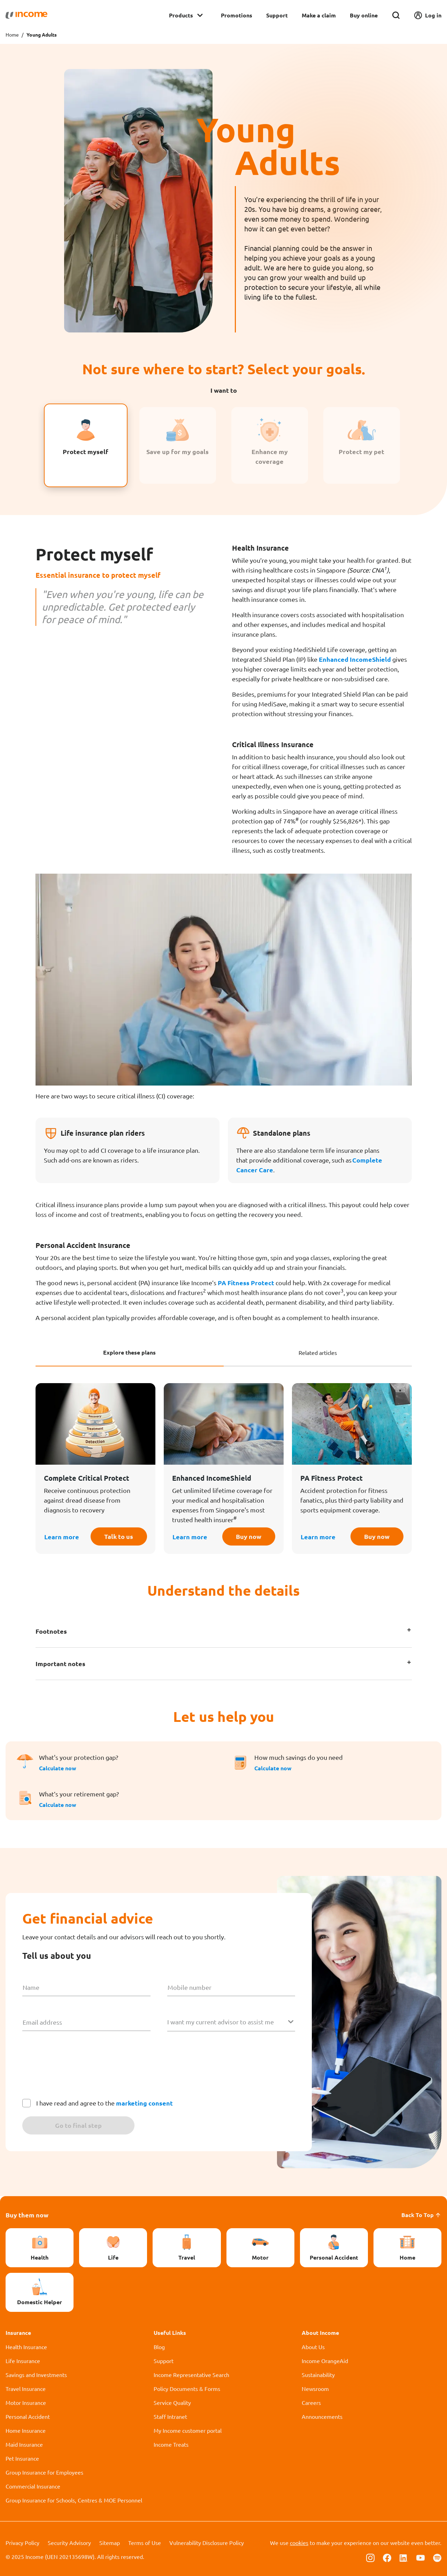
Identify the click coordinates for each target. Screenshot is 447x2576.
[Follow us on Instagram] (370, 2557)
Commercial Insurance (33, 2486)
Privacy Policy (22, 2542)
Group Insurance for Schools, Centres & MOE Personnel (74, 2500)
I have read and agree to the (104, 2103)
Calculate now (57, 1768)
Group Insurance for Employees (44, 2472)
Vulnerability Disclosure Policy (206, 2542)
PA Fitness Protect (246, 1283)
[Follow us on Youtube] (420, 2557)
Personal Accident (28, 2416)
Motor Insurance (26, 2402)
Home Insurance (26, 2430)
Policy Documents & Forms (187, 2388)
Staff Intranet (170, 2416)
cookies (299, 2542)
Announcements (322, 2416)
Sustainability (318, 2374)
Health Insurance (26, 2346)
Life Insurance (23, 2360)
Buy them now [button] (27, 2215)
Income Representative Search (191, 2374)
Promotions (236, 15)
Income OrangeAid (325, 2360)
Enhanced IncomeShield (355, 659)
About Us (313, 2346)
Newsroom (315, 2388)
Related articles (318, 1352)
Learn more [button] (61, 1537)
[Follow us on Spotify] (437, 2557)
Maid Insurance (24, 2444)
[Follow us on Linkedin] (404, 2557)
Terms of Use (144, 2542)
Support (277, 15)
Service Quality (172, 2402)
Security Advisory (69, 2542)
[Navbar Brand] (26, 15)
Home (12, 34)
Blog (159, 2346)
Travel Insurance (26, 2388)
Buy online (364, 15)
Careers (311, 2402)
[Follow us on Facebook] (387, 2557)
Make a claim (319, 15)
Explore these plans (129, 1352)
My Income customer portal (188, 2430)
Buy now (248, 1536)
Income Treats (171, 2444)
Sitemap (109, 2542)
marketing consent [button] (144, 2103)
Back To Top (421, 2214)
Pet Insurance (22, 2458)
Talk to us (118, 1536)
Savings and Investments (36, 2374)
